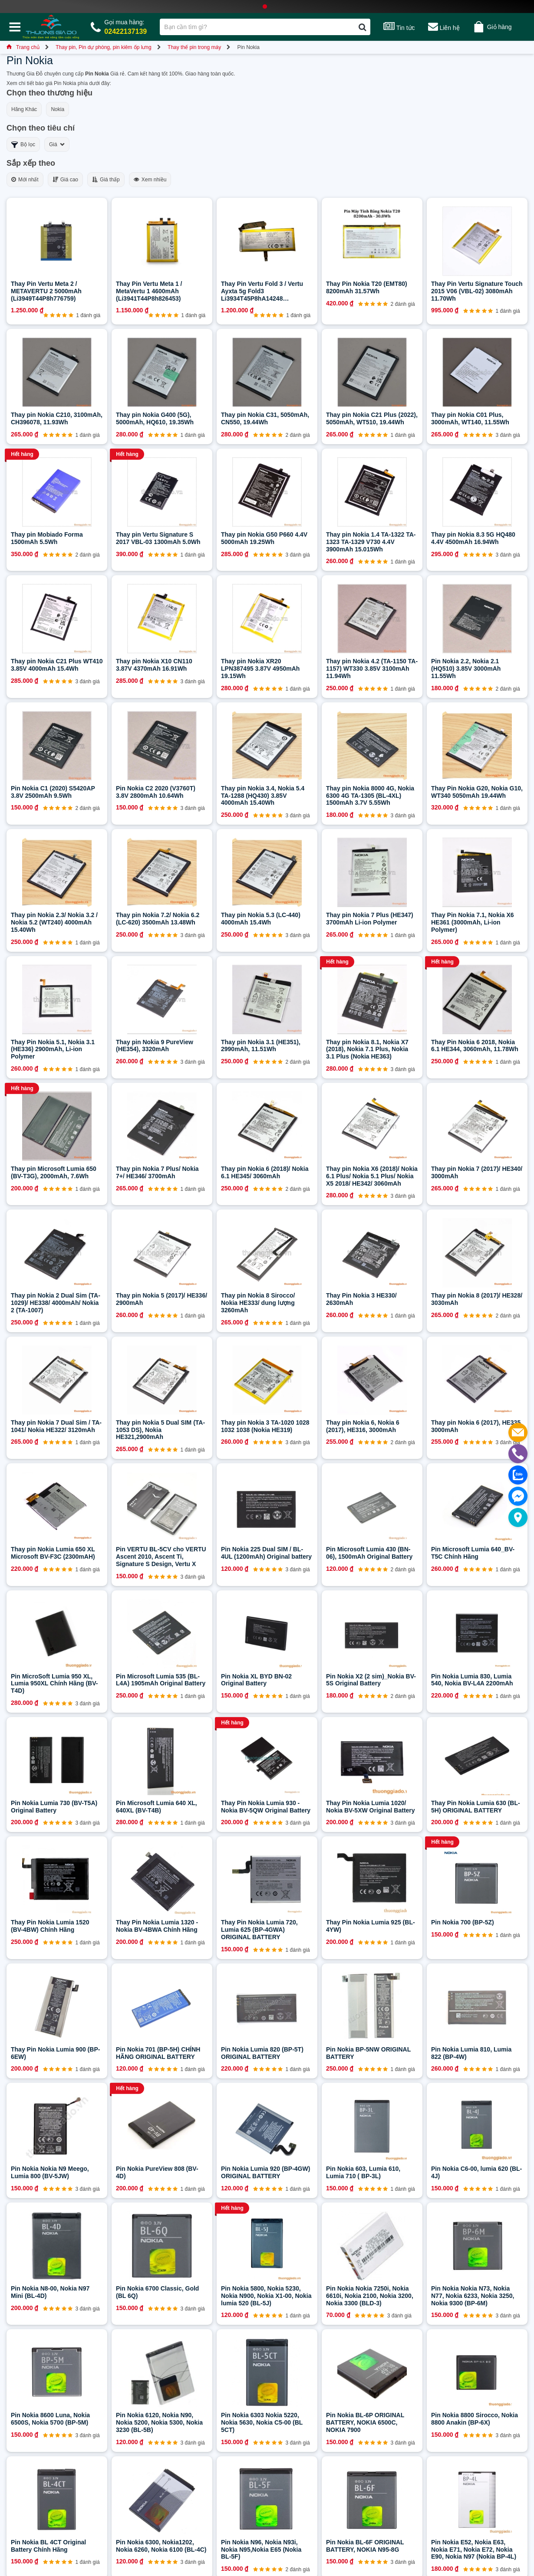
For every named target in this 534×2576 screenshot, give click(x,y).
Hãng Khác (24, 109)
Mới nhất (25, 180)
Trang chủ (23, 47)
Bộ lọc (23, 144)
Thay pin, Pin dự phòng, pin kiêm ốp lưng (103, 47)
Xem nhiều (150, 180)
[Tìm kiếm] (362, 27)
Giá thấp (106, 180)
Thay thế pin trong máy (194, 47)
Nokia (57, 109)
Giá (57, 144)
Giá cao (65, 180)
